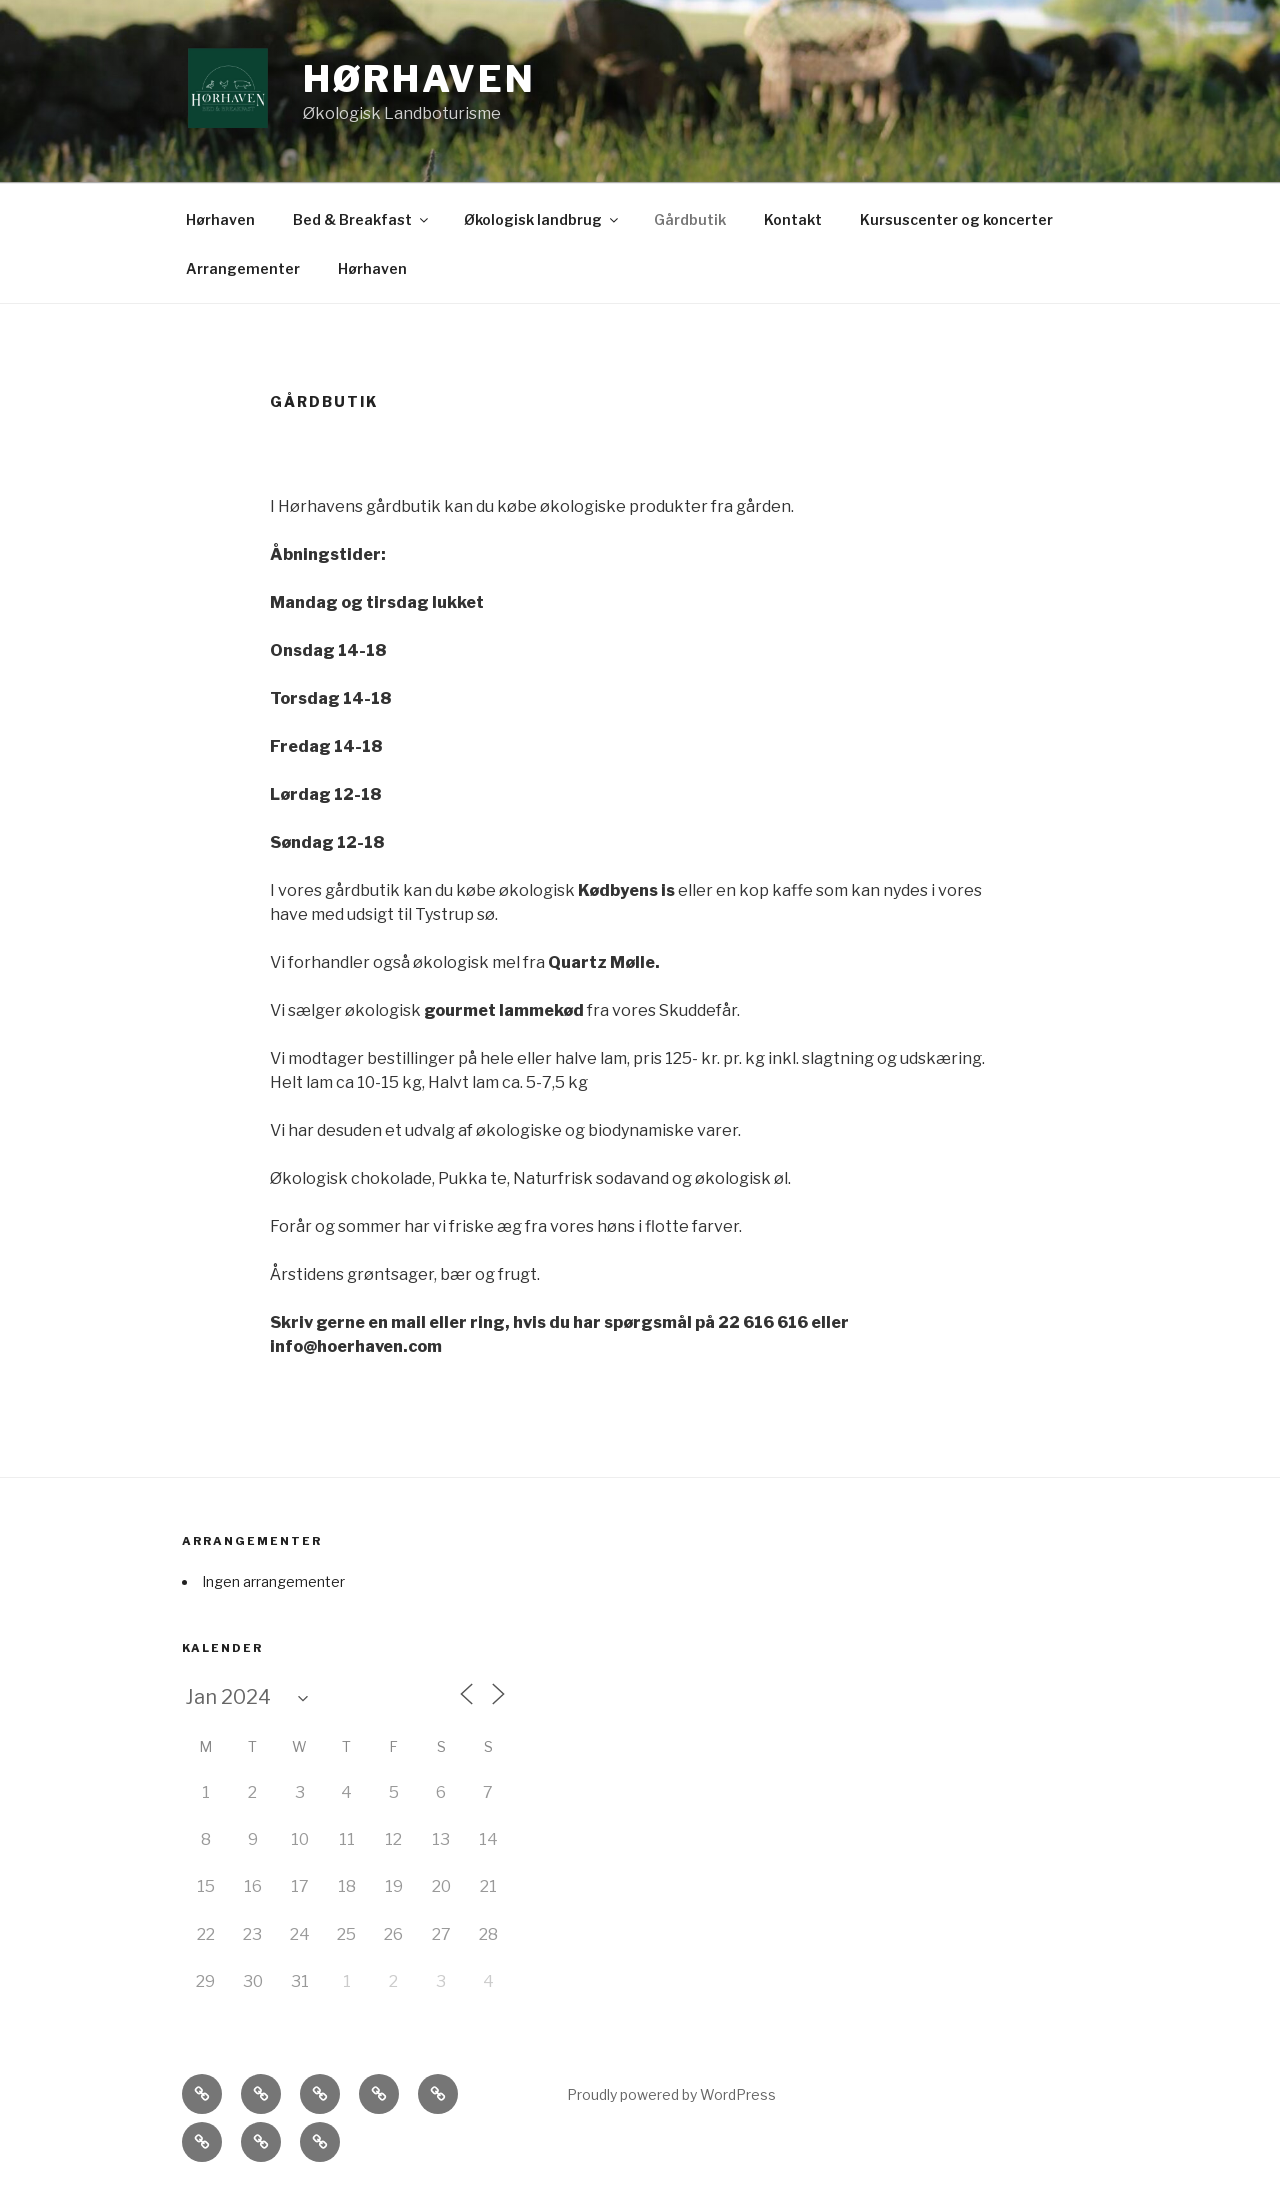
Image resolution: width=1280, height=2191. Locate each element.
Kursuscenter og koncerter (956, 219)
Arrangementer (243, 268)
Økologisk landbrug (542, 219)
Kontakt (793, 219)
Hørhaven (419, 79)
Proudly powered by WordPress (671, 2094)
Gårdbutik (690, 219)
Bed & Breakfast (362, 219)
